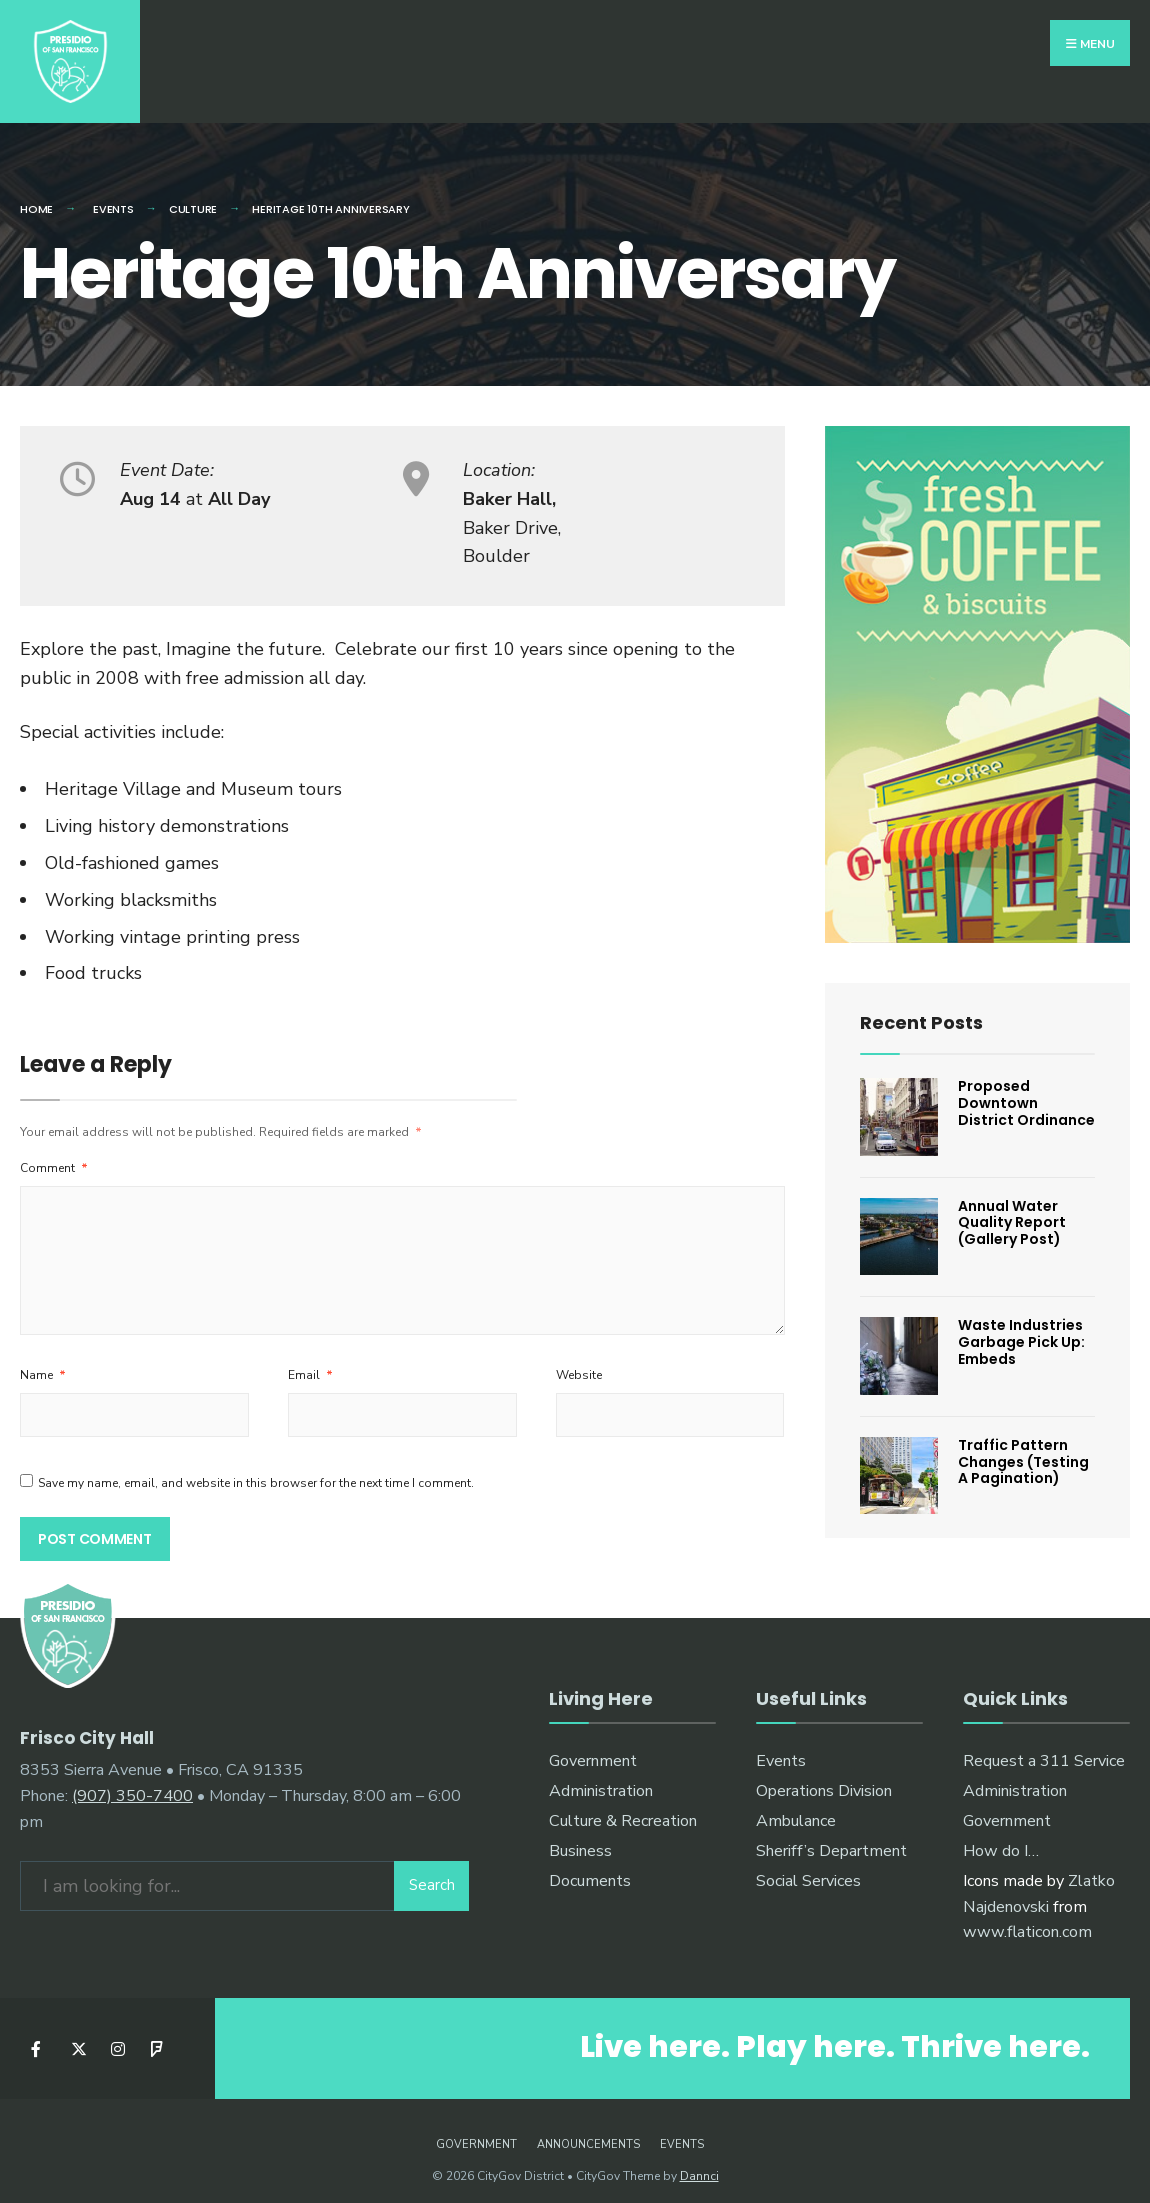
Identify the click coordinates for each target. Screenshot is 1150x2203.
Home (36, 196)
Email (310, 1362)
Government (593, 1748)
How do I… (1001, 1837)
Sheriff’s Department (831, 1837)
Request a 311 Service (1044, 1748)
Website (579, 1362)
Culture (193, 196)
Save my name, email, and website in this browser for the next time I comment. (256, 1469)
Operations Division (824, 1778)
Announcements (588, 2131)
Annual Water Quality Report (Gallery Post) (1012, 1209)
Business (580, 1837)
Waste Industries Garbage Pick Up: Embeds (1021, 1329)
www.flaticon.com (1027, 1919)
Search (432, 1871)
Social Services (808, 1867)
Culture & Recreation (623, 1808)
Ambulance (796, 1808)
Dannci (699, 2163)
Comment (54, 1155)
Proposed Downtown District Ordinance (1026, 1090)
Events (781, 1748)
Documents (590, 1867)
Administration (601, 1778)
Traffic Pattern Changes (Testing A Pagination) (1023, 1449)
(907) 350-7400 (132, 1781)
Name (43, 1362)
